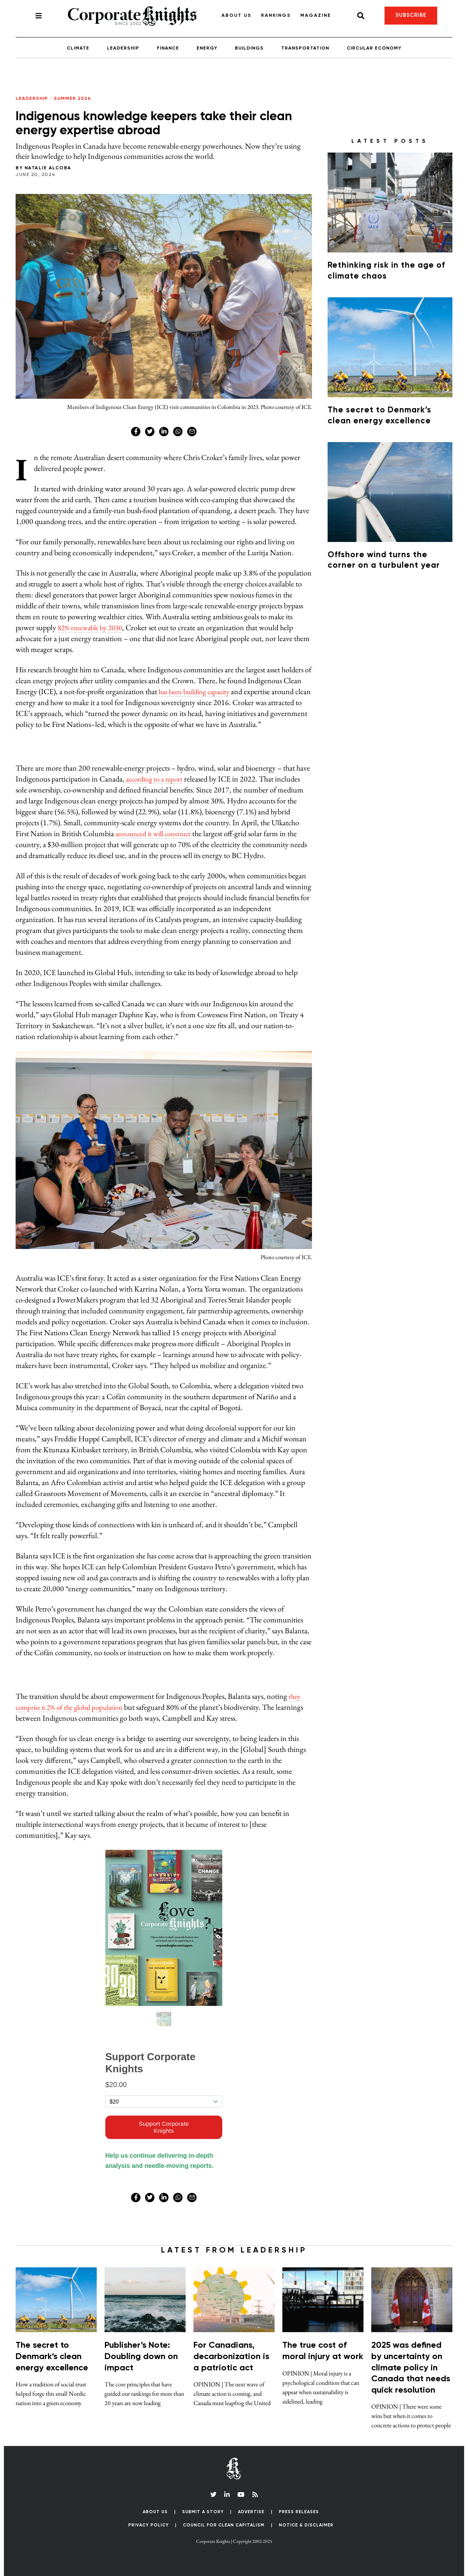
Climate (78, 48)
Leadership (123, 48)
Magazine (315, 15)
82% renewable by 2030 (93, 627)
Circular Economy (374, 48)
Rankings (276, 15)
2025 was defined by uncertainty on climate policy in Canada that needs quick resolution (410, 2367)
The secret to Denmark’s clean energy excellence (52, 2356)
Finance (168, 48)
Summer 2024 (72, 98)
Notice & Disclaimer (306, 2525)
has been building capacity (198, 691)
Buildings (249, 48)
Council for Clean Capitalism (223, 2525)
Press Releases (299, 2512)
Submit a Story (203, 2512)
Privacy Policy (148, 2525)
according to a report (157, 779)
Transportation (305, 48)
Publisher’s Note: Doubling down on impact (141, 2356)
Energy (207, 48)
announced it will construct (157, 833)
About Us (237, 15)
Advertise (251, 2512)
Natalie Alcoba (48, 168)
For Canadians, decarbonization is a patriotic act (231, 2356)
